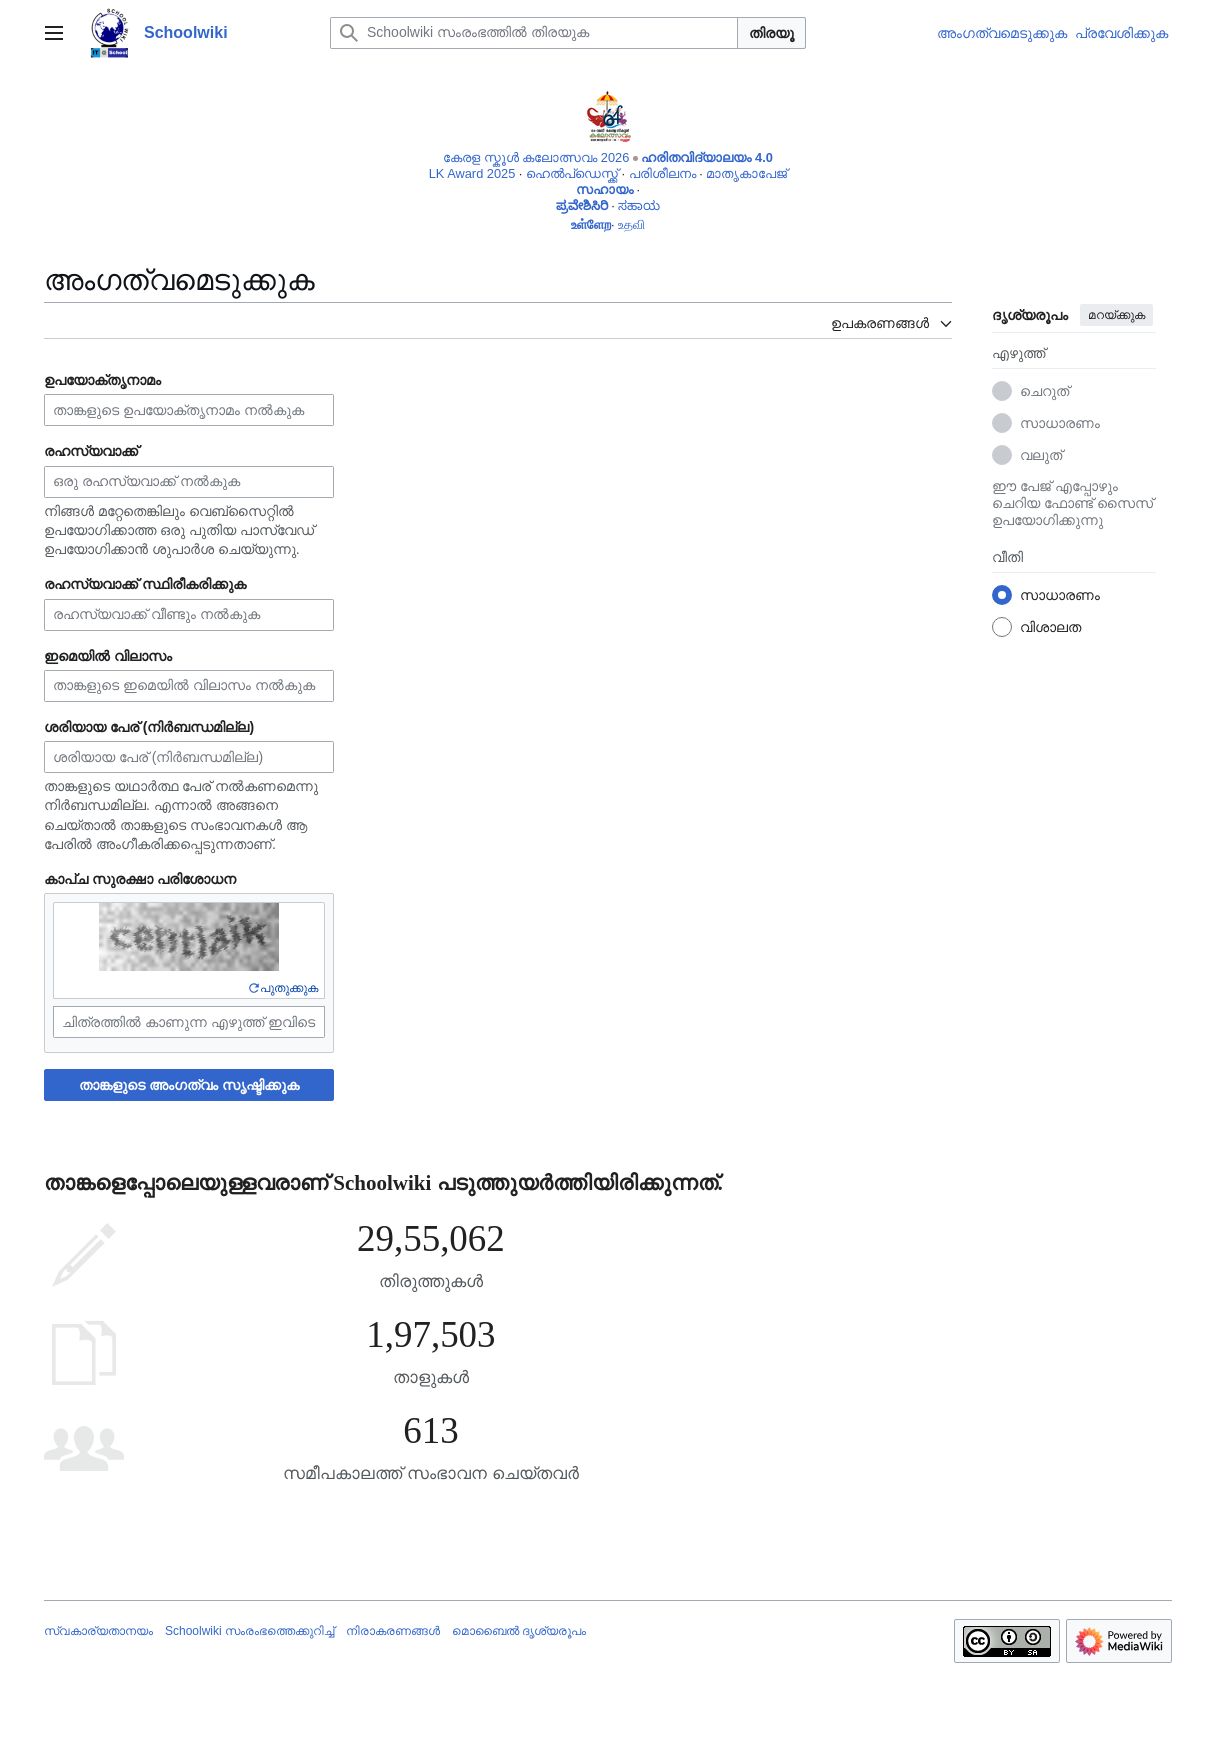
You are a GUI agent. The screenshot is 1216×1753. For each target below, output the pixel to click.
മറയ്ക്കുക (1116, 315)
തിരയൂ (771, 33)
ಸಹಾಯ (639, 205)
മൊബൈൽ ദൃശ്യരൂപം (519, 1631)
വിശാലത (1050, 627)
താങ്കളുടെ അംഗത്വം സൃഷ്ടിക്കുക (189, 1085)
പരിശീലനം (662, 173)
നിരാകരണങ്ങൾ (393, 1631)
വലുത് (1041, 455)
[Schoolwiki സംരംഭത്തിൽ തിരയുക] (534, 33)
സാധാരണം (1060, 423)
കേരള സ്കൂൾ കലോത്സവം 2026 (536, 157)
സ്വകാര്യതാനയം (98, 1631)
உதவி (631, 224)
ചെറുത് (1044, 391)
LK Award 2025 (472, 173)
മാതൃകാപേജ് (746, 173)
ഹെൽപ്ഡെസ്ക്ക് (572, 173)
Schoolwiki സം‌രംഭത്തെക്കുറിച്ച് (249, 1631)
